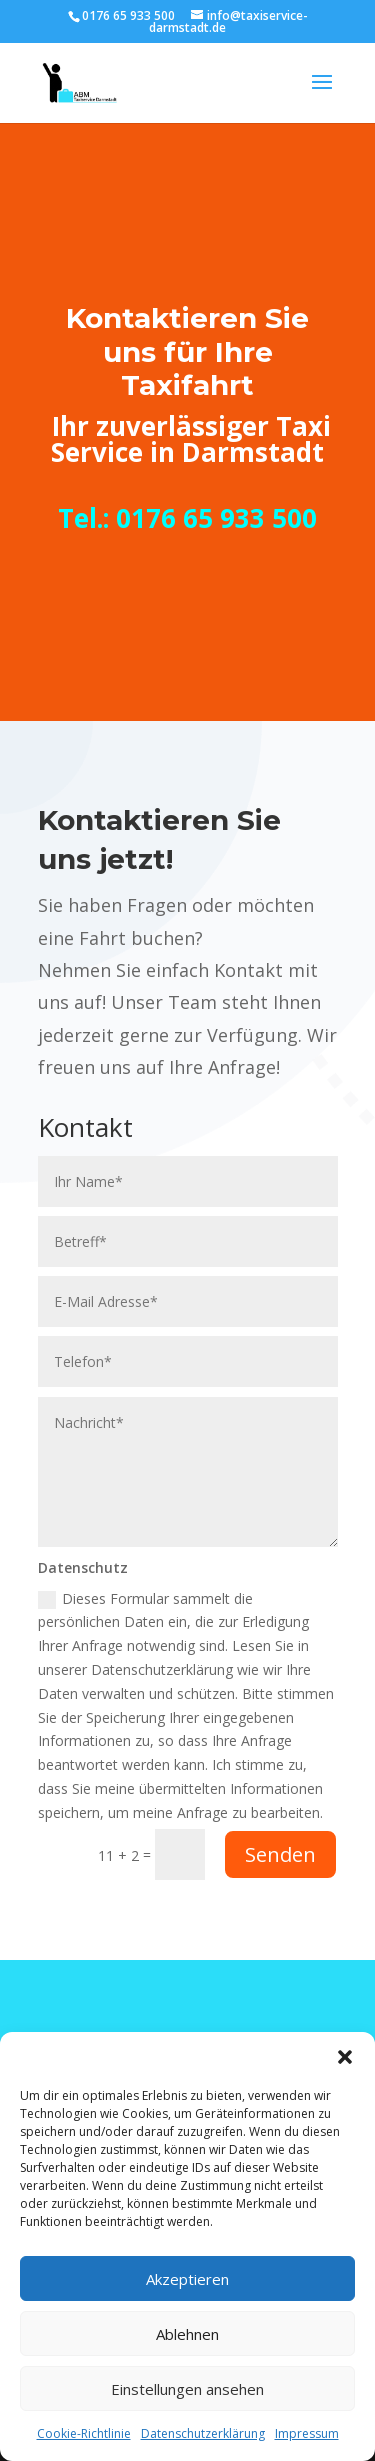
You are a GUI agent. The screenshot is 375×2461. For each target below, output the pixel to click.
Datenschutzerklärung (203, 2433)
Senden (280, 1854)
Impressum (307, 2433)
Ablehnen (187, 2334)
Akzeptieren (187, 2279)
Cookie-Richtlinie (84, 2433)
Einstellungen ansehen (187, 2389)
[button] (345, 2057)
